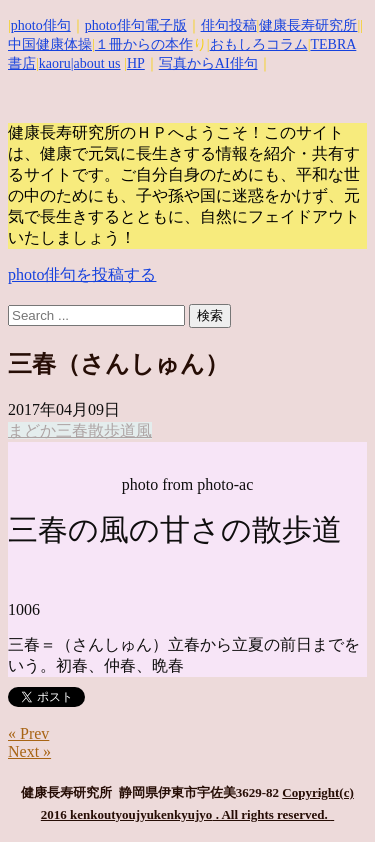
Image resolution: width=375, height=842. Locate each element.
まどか (32, 430)
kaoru (55, 63)
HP (136, 63)
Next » (29, 751)
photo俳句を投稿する (82, 274)
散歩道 (112, 430)
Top (357, 824)
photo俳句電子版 (136, 25)
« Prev (28, 733)
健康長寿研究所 (308, 25)
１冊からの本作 (144, 44)
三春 (72, 430)
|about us (96, 63)
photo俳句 (41, 25)
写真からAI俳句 (208, 63)
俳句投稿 (229, 25)
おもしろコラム (259, 44)
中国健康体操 (50, 44)
